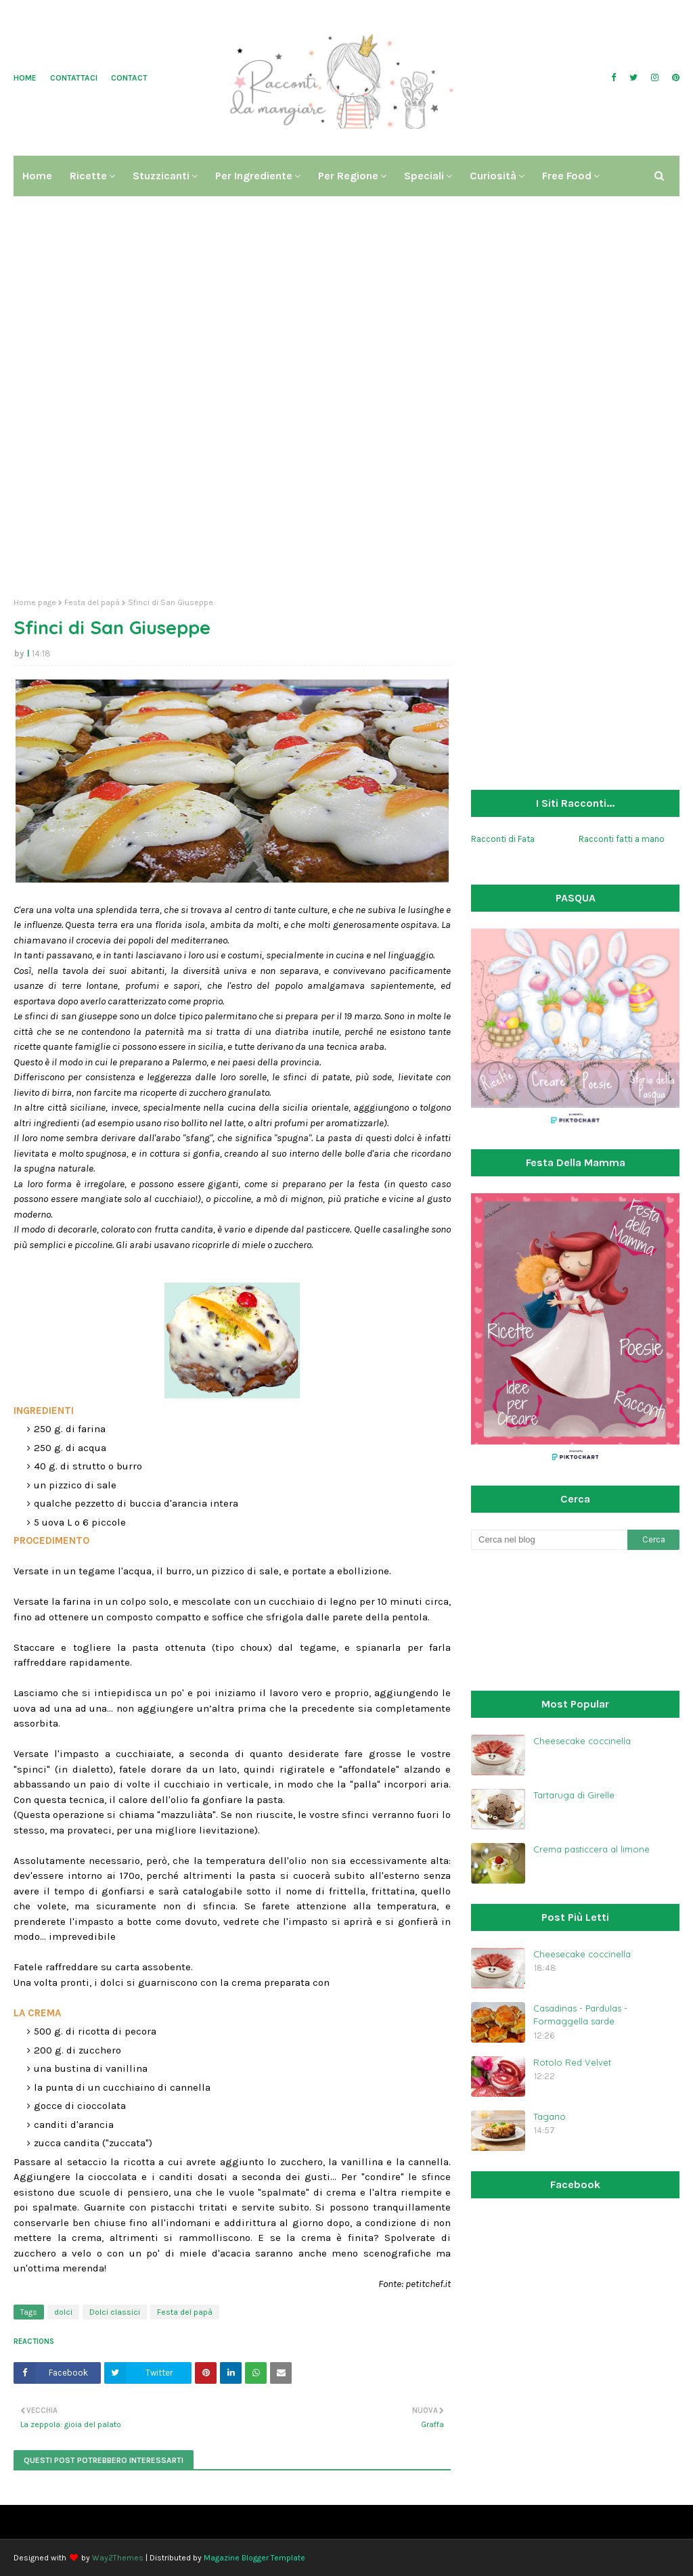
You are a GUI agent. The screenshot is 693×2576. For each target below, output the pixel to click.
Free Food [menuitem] (566, 175)
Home (25, 78)
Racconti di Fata (503, 839)
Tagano (549, 2116)
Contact (129, 78)
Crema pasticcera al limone (591, 1849)
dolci (63, 2312)
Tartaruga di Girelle (573, 1795)
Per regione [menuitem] (348, 175)
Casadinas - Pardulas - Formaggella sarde (580, 2015)
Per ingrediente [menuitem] (253, 175)
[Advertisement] (346, 482)
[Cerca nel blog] (549, 1540)
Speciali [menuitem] (424, 175)
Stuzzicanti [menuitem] (161, 175)
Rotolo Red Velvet (572, 2062)
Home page (35, 602)
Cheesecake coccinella (582, 1740)
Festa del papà (92, 602)
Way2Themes (117, 2557)
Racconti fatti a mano (622, 839)
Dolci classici (114, 2312)
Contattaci (73, 78)
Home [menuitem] (37, 175)
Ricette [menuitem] (88, 175)
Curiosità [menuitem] (493, 175)
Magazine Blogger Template (254, 2557)
